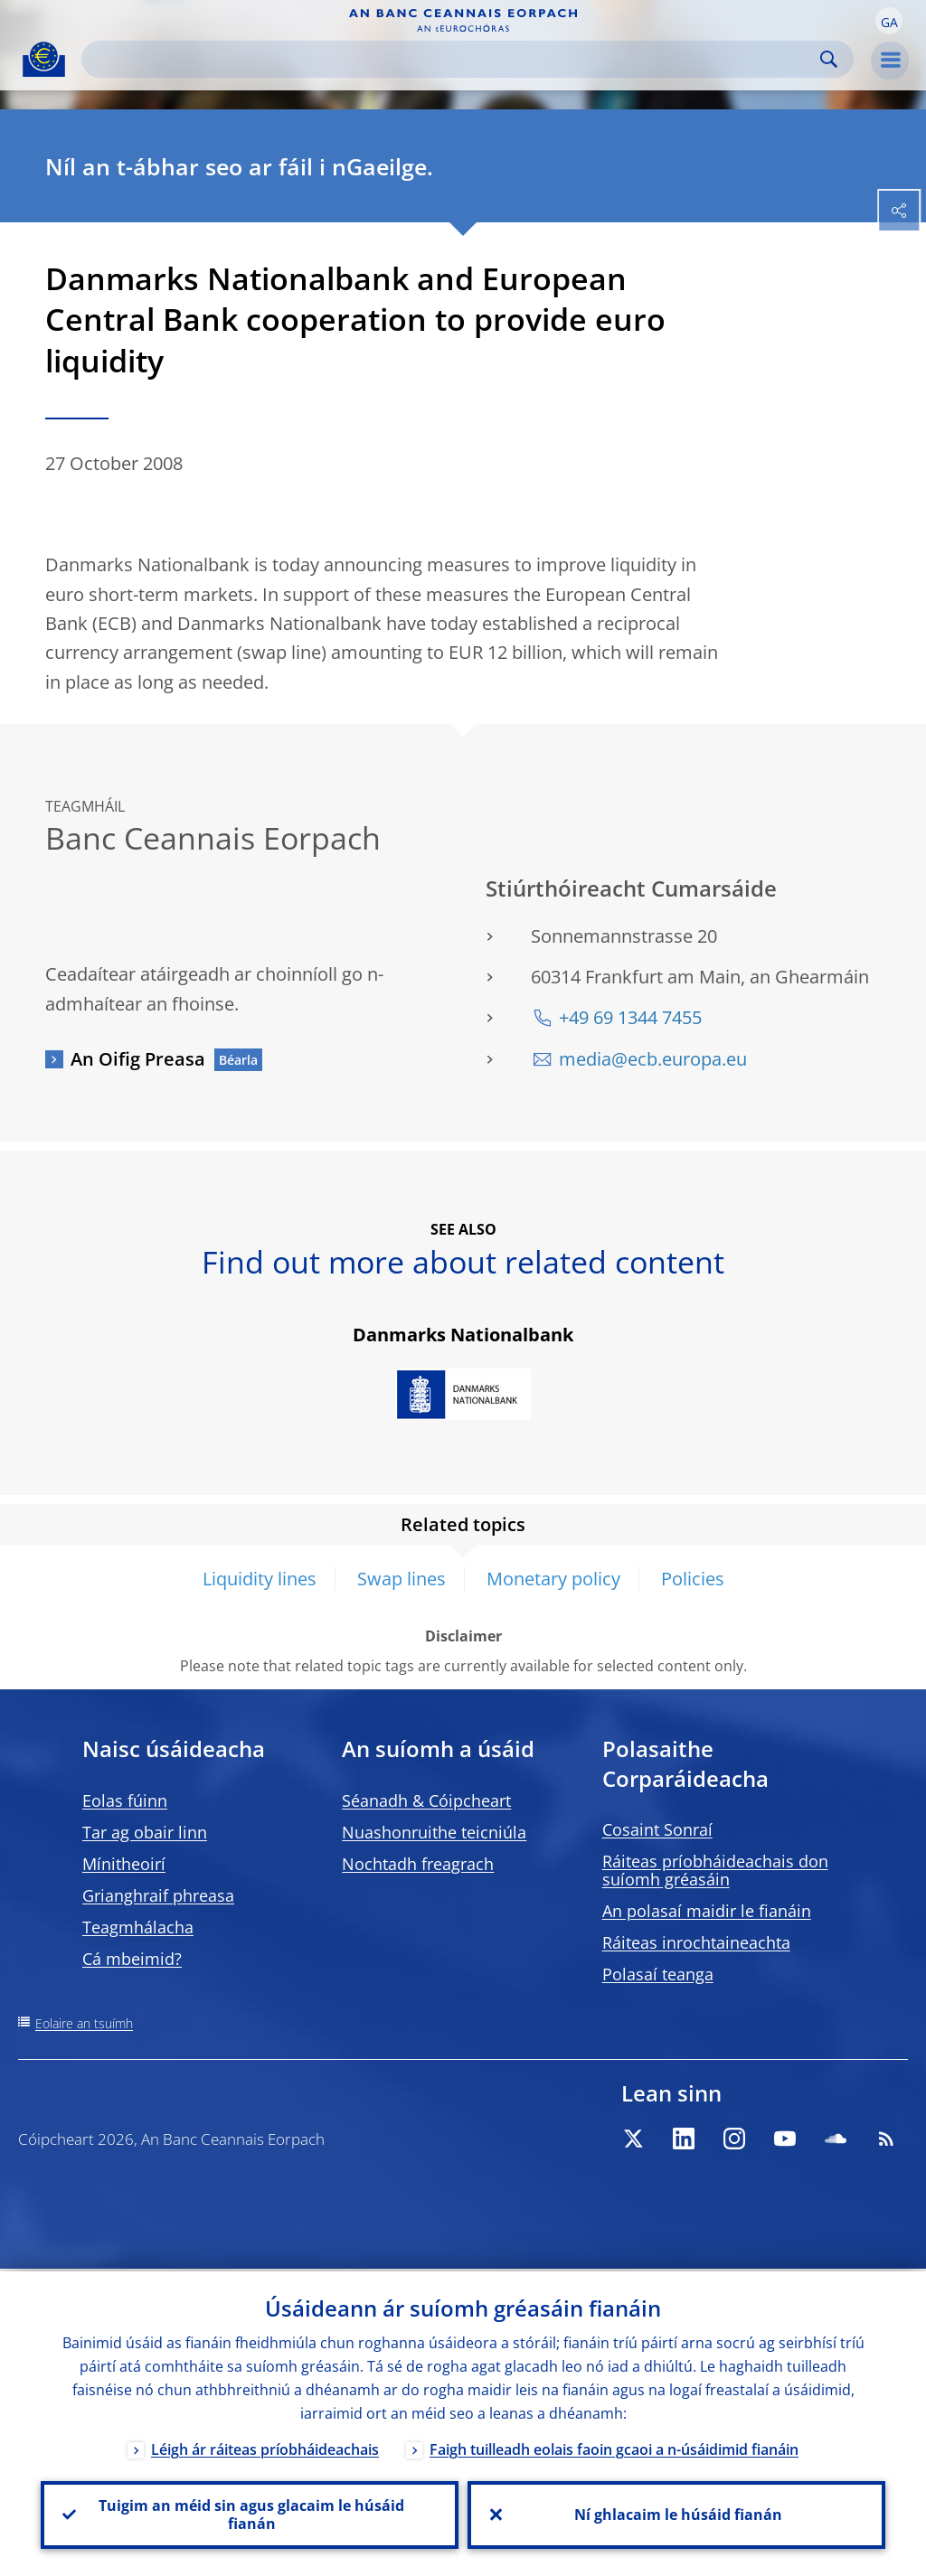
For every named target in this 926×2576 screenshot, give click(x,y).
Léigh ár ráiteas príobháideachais (265, 2447)
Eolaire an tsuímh (84, 2023)
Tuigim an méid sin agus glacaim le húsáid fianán (249, 2514)
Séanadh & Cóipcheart (426, 1800)
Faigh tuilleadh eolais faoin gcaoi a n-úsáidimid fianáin (614, 2447)
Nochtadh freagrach (418, 1864)
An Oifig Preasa (138, 1059)
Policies (692, 1578)
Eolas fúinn (124, 1800)
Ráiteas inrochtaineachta (696, 1942)
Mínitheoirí (123, 1864)
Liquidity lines (260, 1578)
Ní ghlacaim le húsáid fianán (676, 2514)
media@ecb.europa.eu (653, 1059)
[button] (888, 20)
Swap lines (401, 1578)
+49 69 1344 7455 (630, 1017)
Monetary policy (553, 1578)
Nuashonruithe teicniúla (434, 1832)
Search (829, 59)
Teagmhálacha (138, 1927)
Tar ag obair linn (144, 1832)
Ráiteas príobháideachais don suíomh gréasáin (715, 1870)
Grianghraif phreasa (158, 1895)
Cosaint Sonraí (657, 1829)
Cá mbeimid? (132, 1959)
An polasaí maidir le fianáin (706, 1911)
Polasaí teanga (657, 1974)
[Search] (453, 59)
